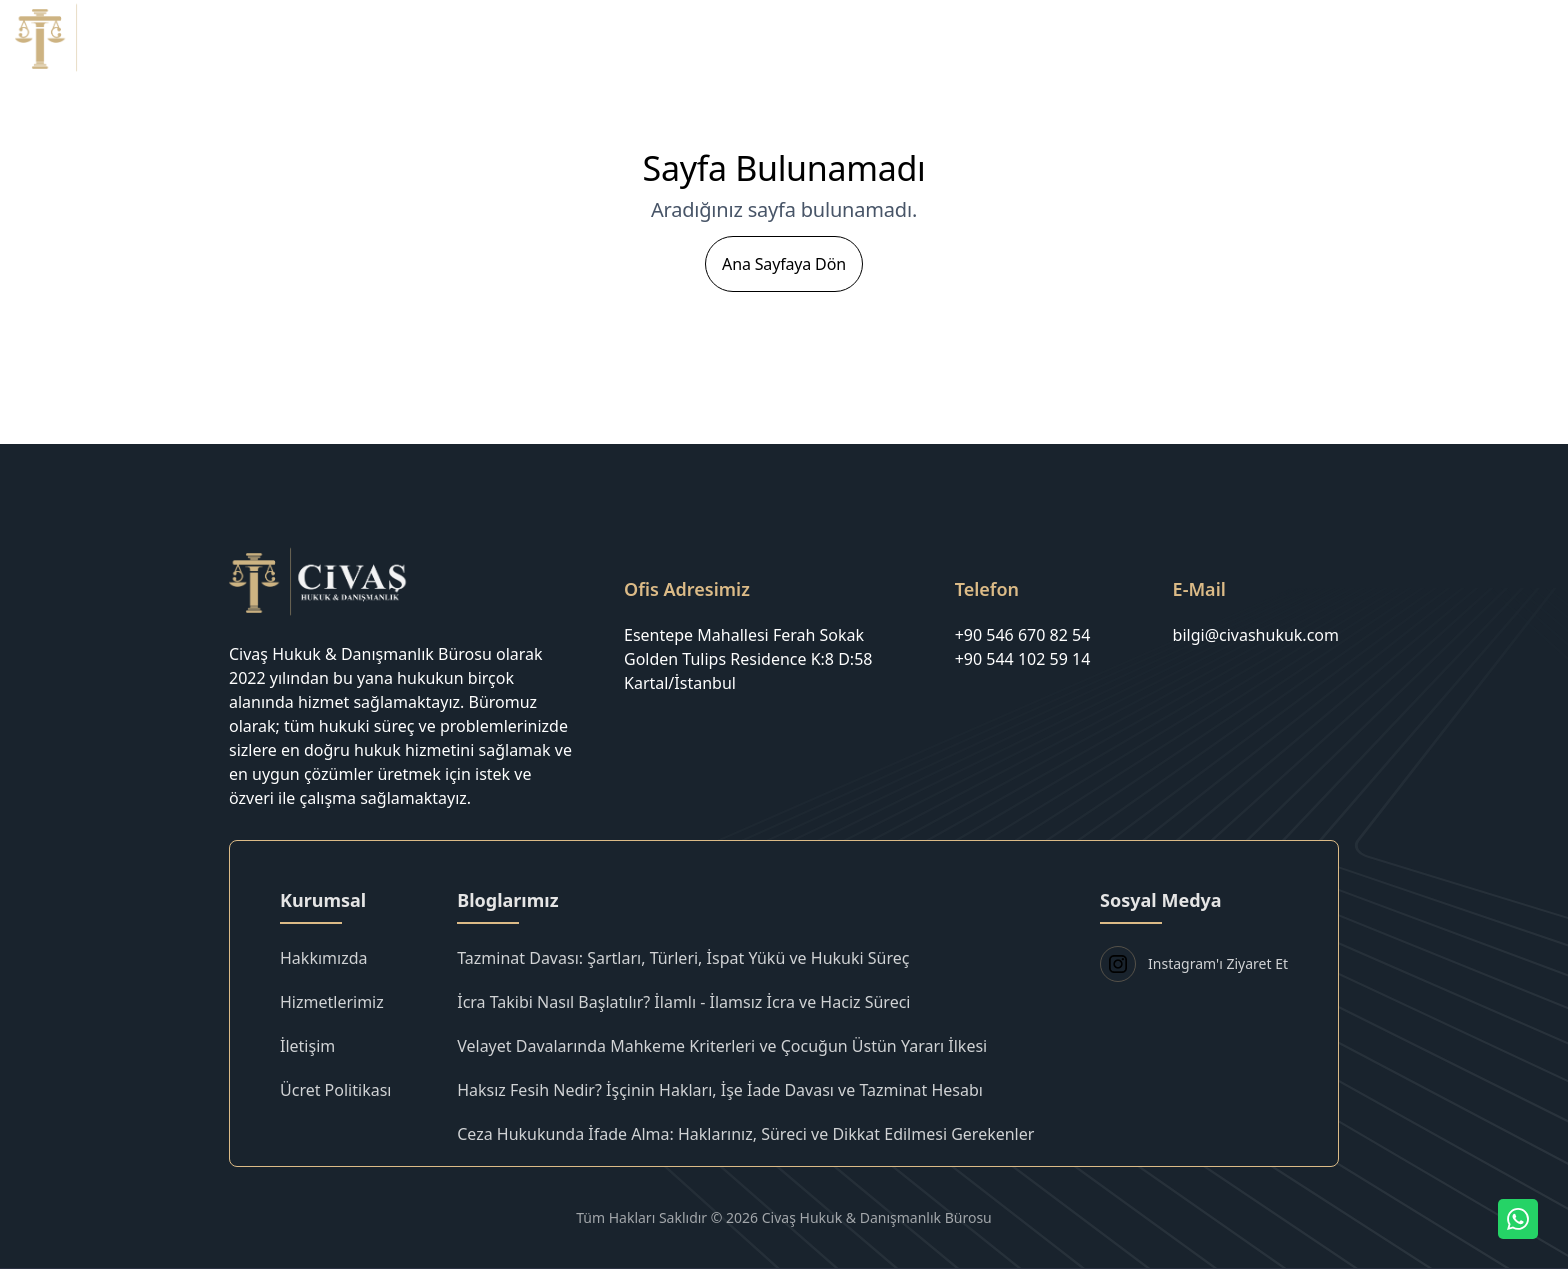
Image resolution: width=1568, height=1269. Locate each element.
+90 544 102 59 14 (1023, 659)
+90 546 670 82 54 (1023, 635)
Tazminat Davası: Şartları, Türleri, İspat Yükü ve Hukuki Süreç (683, 958)
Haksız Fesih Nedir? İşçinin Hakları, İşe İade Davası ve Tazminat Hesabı (720, 1090)
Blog (1448, 37)
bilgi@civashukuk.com (1256, 635)
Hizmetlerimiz (1202, 37)
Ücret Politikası (1343, 37)
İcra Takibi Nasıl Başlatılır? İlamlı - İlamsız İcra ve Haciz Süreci (683, 1002)
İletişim (1525, 37)
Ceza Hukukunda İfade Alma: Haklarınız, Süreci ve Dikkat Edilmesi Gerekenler (745, 1134)
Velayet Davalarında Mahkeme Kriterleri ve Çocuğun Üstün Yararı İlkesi (722, 1046)
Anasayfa (963, 37)
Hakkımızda (1074, 37)
